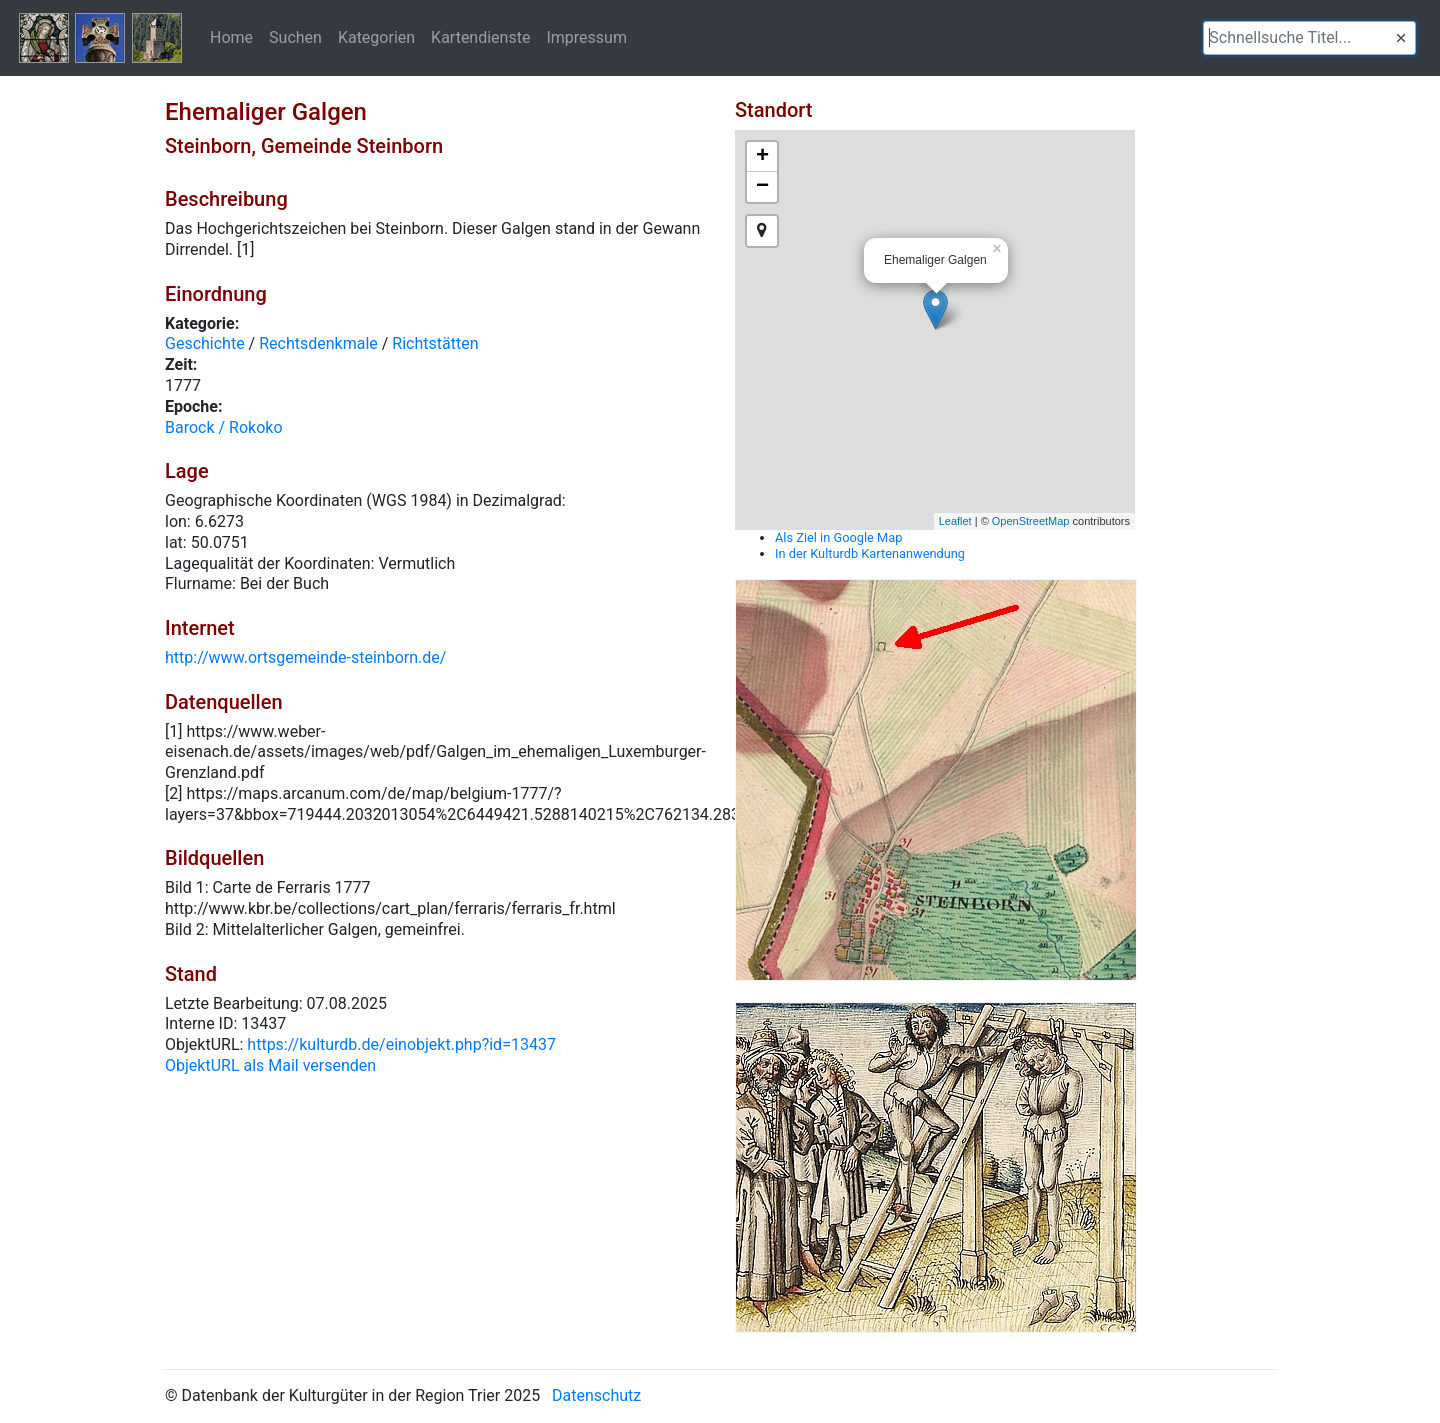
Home (231, 37)
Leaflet (955, 521)
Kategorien (376, 37)
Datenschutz (596, 1395)
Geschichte (205, 343)
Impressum (586, 37)
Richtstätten (435, 343)
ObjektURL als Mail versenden (270, 1065)
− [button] (762, 187)
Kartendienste (480, 37)
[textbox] (1309, 38)
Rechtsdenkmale (318, 343)
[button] (1401, 38)
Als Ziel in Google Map (838, 537)
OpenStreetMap (1031, 521)
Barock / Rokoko (224, 427)
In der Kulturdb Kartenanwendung (870, 553)
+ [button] (762, 157)
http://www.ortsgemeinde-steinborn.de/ (305, 657)
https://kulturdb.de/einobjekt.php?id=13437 (401, 1044)
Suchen (295, 37)
